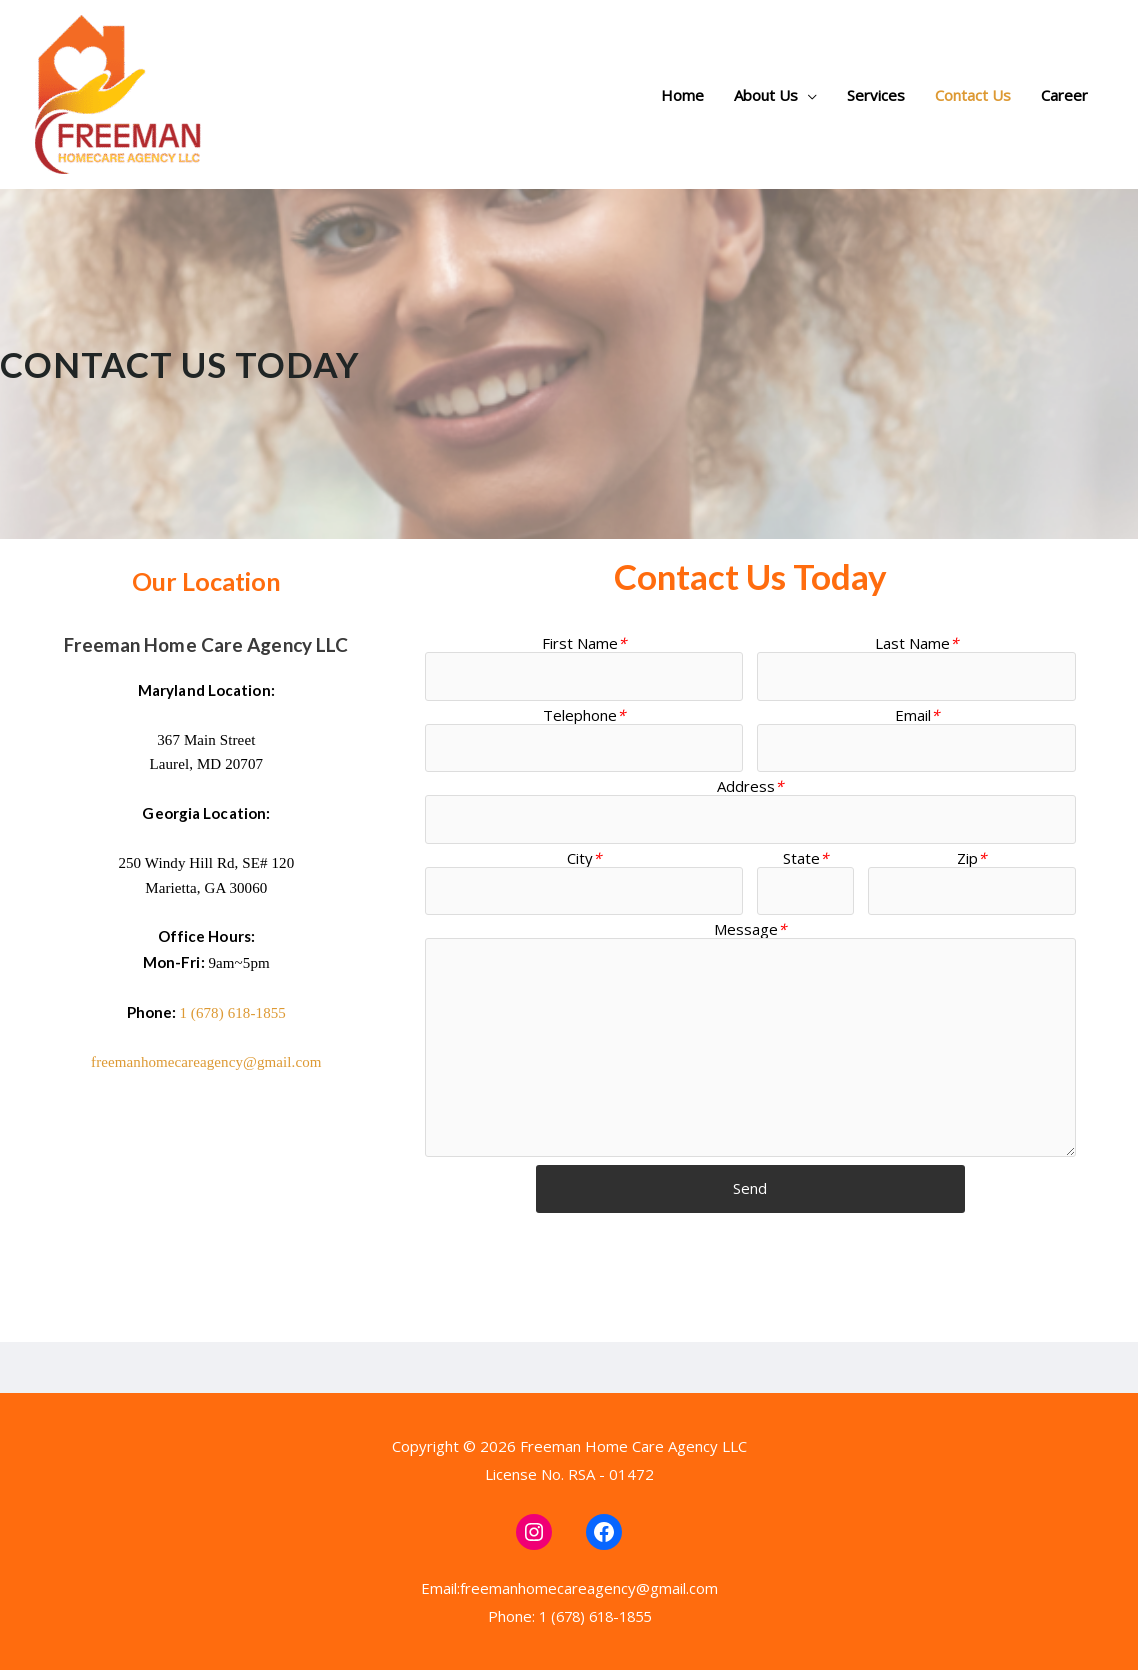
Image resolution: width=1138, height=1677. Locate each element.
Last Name (916, 643)
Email (917, 715)
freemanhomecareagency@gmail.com (206, 1062)
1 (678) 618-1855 (232, 1013)
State (805, 860)
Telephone (584, 715)
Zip (971, 860)
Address (750, 788)
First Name (584, 643)
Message (750, 932)
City (584, 860)
